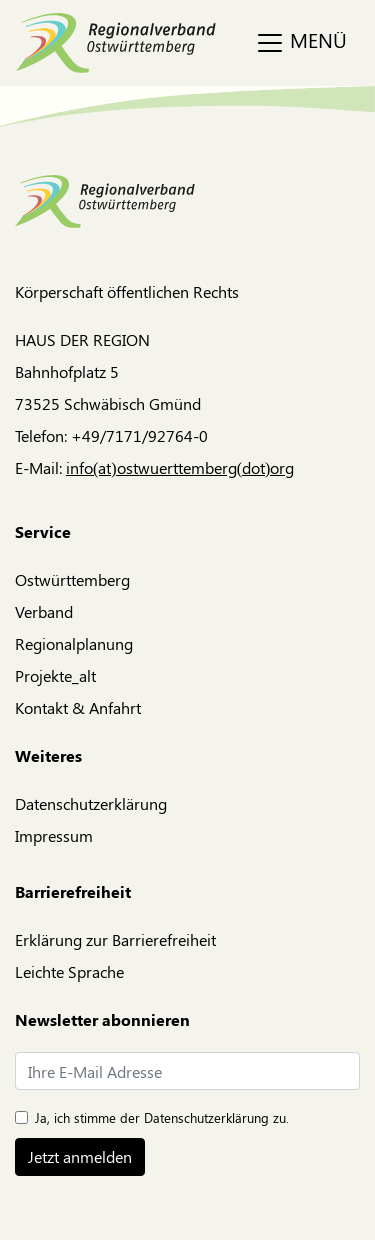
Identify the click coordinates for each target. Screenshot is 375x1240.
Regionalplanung (74, 643)
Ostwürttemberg (72, 579)
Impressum (54, 835)
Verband (44, 611)
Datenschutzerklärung (91, 803)
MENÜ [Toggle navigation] (301, 42)
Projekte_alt (55, 675)
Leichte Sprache (69, 971)
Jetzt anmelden (80, 1156)
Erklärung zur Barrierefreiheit (115, 939)
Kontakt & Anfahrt (78, 707)
